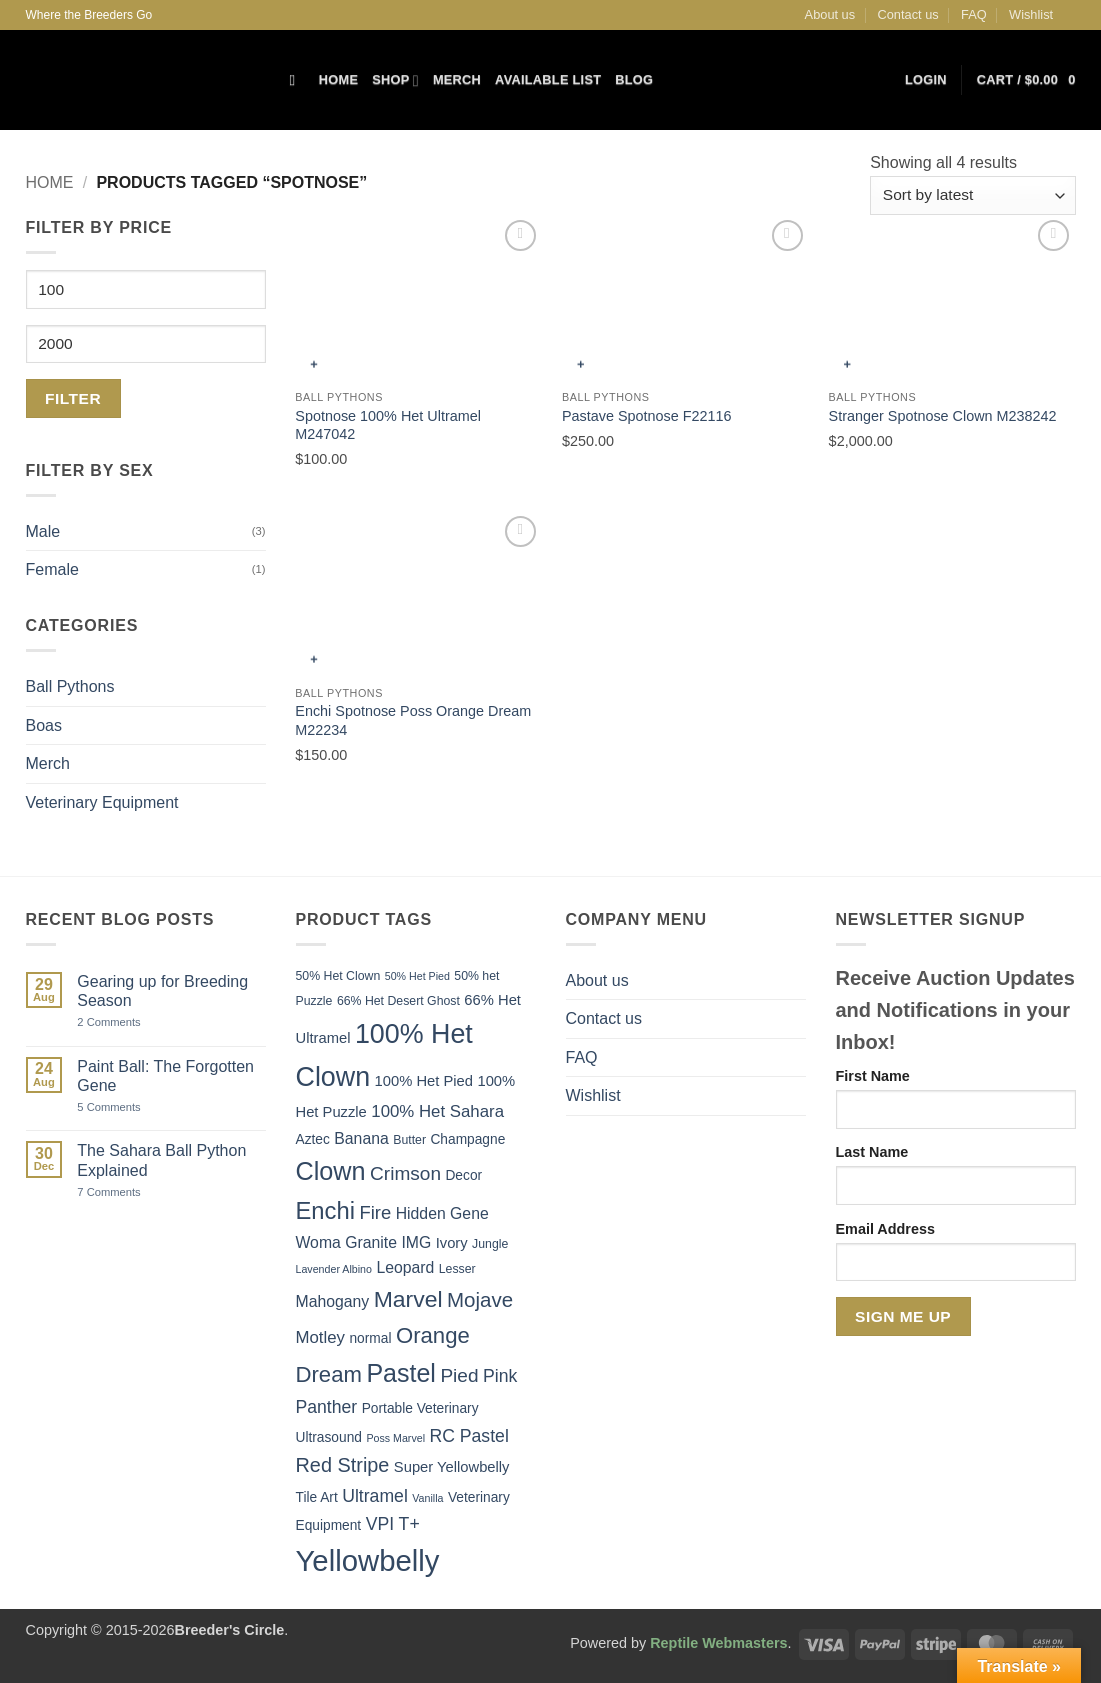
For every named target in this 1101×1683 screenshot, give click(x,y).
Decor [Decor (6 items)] (463, 1175)
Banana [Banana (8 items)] (361, 1138)
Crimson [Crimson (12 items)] (405, 1173)
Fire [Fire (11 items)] (375, 1212)
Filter (73, 398)
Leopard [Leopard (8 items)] (405, 1267)
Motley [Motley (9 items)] (321, 1337)
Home (338, 79)
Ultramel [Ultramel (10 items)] (375, 1496)
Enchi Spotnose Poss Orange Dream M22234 (413, 720)
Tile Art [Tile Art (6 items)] (317, 1497)
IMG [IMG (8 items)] (416, 1242)
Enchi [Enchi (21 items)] (326, 1210)
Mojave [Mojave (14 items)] (480, 1299)
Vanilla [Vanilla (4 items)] (427, 1498)
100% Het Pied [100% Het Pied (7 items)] (424, 1081)
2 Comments (130, 1022)
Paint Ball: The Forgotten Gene (165, 1076)
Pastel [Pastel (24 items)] (401, 1373)
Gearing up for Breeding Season (162, 991)
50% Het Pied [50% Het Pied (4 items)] (417, 976)
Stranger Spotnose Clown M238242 (943, 416)
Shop (395, 80)
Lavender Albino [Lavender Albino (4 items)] (334, 1269)
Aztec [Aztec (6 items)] (313, 1139)
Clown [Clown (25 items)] (331, 1171)
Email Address (885, 1229)
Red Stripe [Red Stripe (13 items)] (343, 1465)
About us (830, 14)
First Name (873, 1076)
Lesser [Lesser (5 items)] (457, 1269)
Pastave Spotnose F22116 (647, 416)
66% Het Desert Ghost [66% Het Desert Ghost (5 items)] (398, 1001)
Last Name (872, 1152)
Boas (44, 725)
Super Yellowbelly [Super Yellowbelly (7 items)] (452, 1467)
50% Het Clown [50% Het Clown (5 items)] (338, 976)
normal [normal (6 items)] (370, 1338)
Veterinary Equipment (102, 802)
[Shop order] (972, 195)
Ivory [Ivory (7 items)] (452, 1243)
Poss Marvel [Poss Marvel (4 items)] (395, 1438)
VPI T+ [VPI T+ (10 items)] (393, 1524)
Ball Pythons (70, 686)
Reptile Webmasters (718, 1643)
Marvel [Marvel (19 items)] (408, 1299)
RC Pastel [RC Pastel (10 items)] (468, 1436)
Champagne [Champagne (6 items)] (467, 1139)
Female (52, 569)
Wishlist (1031, 14)
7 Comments (133, 1192)
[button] (926, 80)
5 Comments (132, 1107)
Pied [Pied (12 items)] (459, 1375)
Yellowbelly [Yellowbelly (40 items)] (368, 1560)
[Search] (297, 80)
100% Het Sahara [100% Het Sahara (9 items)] (437, 1111)
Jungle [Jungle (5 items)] (490, 1244)
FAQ (974, 14)
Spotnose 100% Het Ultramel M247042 (388, 425)
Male (43, 531)
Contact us (908, 14)
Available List (548, 79)
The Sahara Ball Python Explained (161, 1160)
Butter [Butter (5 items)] (409, 1140)
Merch (457, 79)
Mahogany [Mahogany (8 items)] (333, 1301)
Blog (634, 79)
